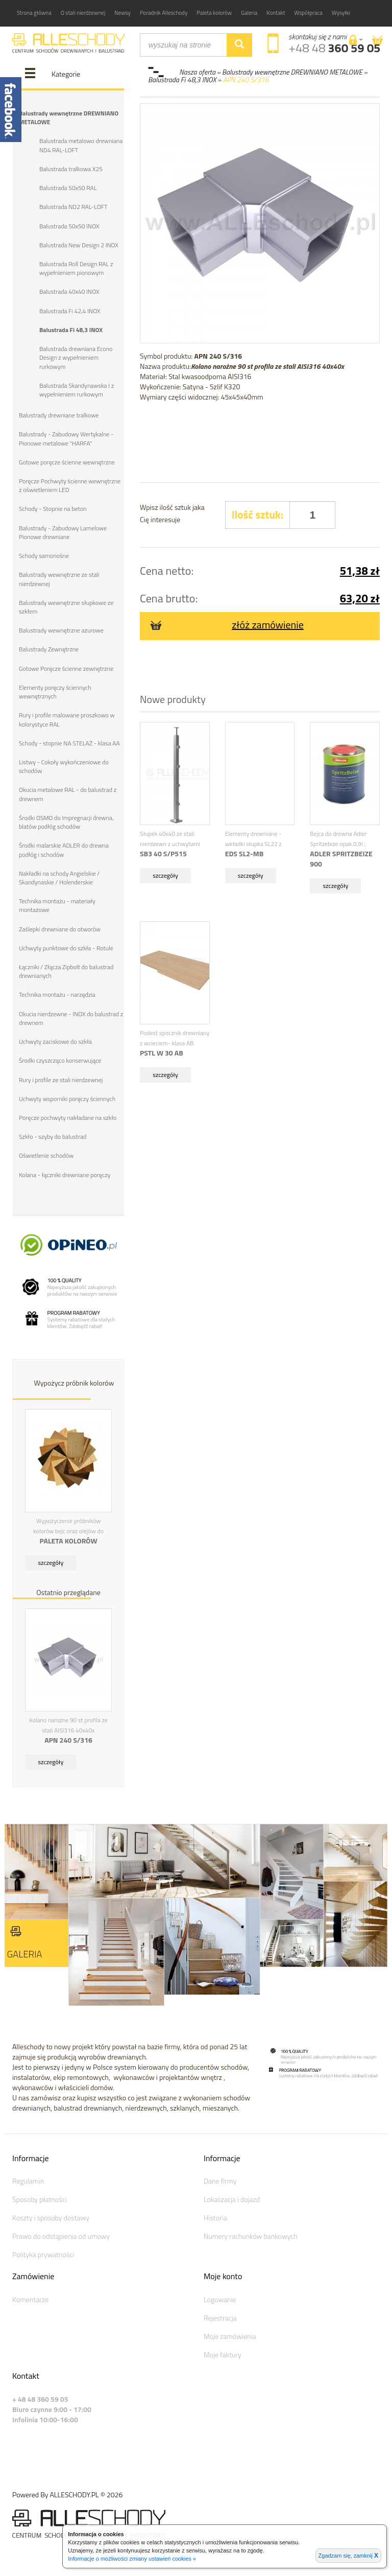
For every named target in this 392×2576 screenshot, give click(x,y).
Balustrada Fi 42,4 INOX (69, 310)
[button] (356, 40)
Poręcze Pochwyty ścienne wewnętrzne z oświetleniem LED (69, 484)
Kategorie (66, 73)
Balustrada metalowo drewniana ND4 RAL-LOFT (80, 145)
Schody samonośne (44, 554)
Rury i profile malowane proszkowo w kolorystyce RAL (66, 718)
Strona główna (34, 13)
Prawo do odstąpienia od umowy (61, 2233)
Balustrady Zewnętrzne (49, 648)
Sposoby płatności (39, 2196)
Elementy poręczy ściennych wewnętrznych (55, 690)
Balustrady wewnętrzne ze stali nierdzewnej (59, 578)
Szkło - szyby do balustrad (52, 1134)
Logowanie (220, 2296)
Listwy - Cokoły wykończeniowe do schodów (63, 765)
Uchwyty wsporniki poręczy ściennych (67, 1096)
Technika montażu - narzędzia (57, 992)
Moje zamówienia (230, 2333)
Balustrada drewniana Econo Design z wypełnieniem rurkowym (75, 356)
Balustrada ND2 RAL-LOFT (73, 207)
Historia (215, 2215)
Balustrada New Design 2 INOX (78, 244)
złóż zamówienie (227, 625)
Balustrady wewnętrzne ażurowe (61, 629)
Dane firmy (220, 2178)
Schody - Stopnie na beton (52, 508)
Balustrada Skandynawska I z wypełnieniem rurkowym (76, 389)
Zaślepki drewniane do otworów (59, 926)
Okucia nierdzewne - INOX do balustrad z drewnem (70, 1015)
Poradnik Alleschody (163, 13)
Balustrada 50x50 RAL (67, 188)
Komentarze (30, 2296)
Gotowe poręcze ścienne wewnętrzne (66, 461)
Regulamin (28, 2178)
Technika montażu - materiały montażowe (57, 903)
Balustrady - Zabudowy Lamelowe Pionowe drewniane (63, 531)
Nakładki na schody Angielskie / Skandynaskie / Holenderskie (59, 876)
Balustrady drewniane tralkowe (59, 414)
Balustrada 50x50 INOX (69, 225)
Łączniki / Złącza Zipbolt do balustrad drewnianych (66, 969)
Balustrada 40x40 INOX (69, 291)
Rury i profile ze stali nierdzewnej (61, 1077)
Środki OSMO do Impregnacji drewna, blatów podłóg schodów (66, 820)
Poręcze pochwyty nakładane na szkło (67, 1115)
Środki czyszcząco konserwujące (60, 1058)
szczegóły (51, 1560)
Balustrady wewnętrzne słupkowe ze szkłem (66, 605)
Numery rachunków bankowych (251, 2233)
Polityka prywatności (43, 2251)
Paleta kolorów (214, 13)
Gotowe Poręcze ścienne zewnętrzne (66, 667)
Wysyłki (341, 13)
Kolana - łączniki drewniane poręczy (64, 1172)
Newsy (122, 13)
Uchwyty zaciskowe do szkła (55, 1039)
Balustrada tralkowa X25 (70, 169)
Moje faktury (222, 2352)
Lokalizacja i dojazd (232, 2196)
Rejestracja (220, 2315)
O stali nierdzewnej (83, 13)
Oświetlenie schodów (46, 1153)
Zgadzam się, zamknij (348, 2555)
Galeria (249, 13)
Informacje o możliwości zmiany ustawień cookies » (132, 2559)
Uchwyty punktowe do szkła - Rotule (66, 946)
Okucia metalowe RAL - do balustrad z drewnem (67, 792)
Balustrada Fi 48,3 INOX (71, 329)
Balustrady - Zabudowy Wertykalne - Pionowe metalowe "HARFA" (66, 438)
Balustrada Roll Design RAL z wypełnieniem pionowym (76, 268)
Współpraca (309, 13)
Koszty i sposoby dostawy (50, 2215)
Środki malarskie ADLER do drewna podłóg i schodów (63, 848)
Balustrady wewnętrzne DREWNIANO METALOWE (68, 117)
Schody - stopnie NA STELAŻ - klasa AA (69, 741)
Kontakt (275, 13)
